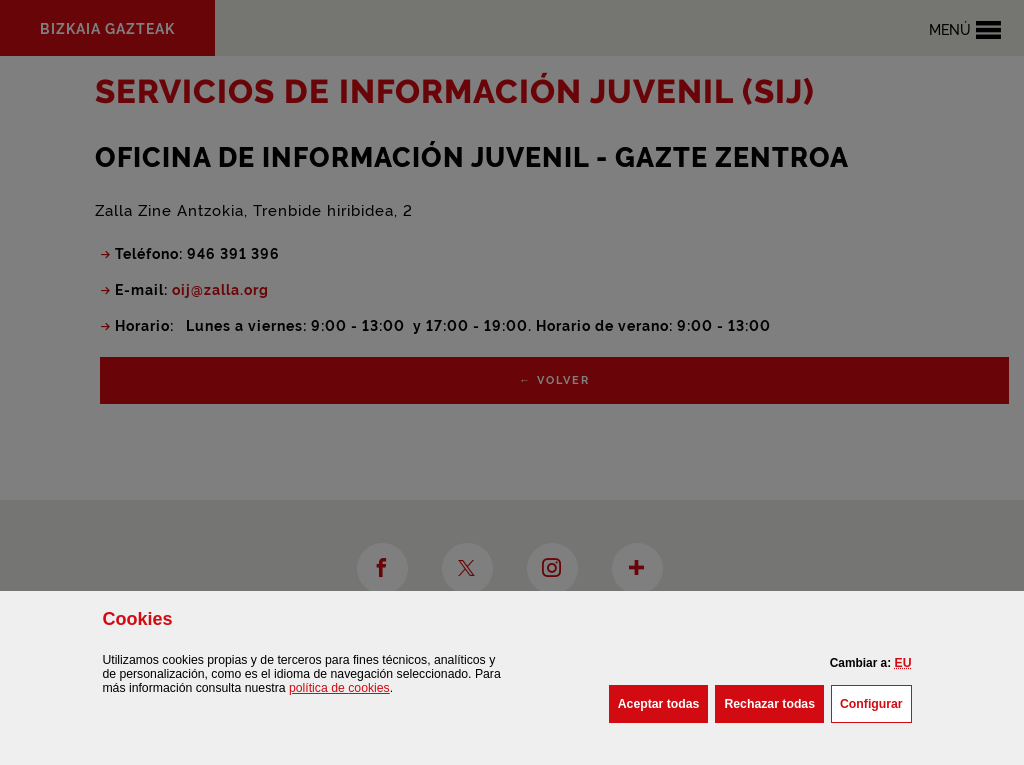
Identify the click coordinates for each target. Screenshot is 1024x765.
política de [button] (339, 688)
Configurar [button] (876, 702)
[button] (903, 663)
